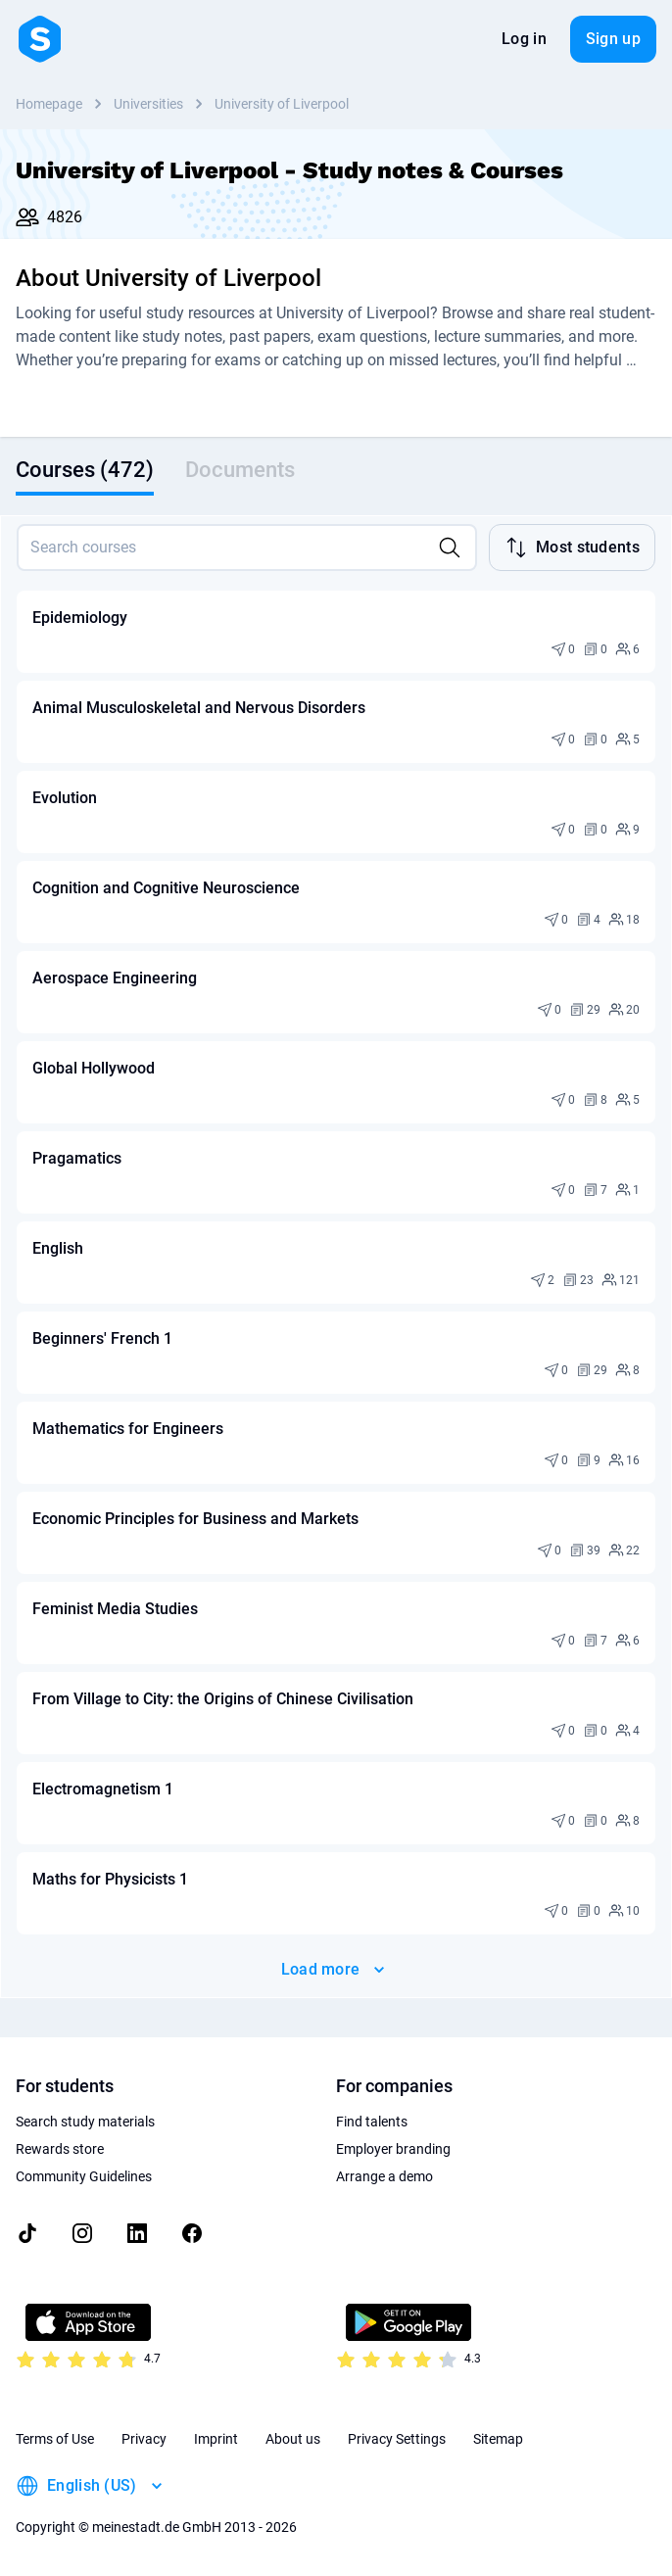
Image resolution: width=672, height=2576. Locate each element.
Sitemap (498, 2439)
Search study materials (85, 2121)
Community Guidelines (84, 2176)
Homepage (49, 104)
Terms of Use (55, 2439)
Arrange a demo (384, 2176)
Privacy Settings (397, 2439)
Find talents (372, 2121)
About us (292, 2439)
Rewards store (60, 2149)
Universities (148, 104)
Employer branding (393, 2149)
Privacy (144, 2439)
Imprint (216, 2439)
